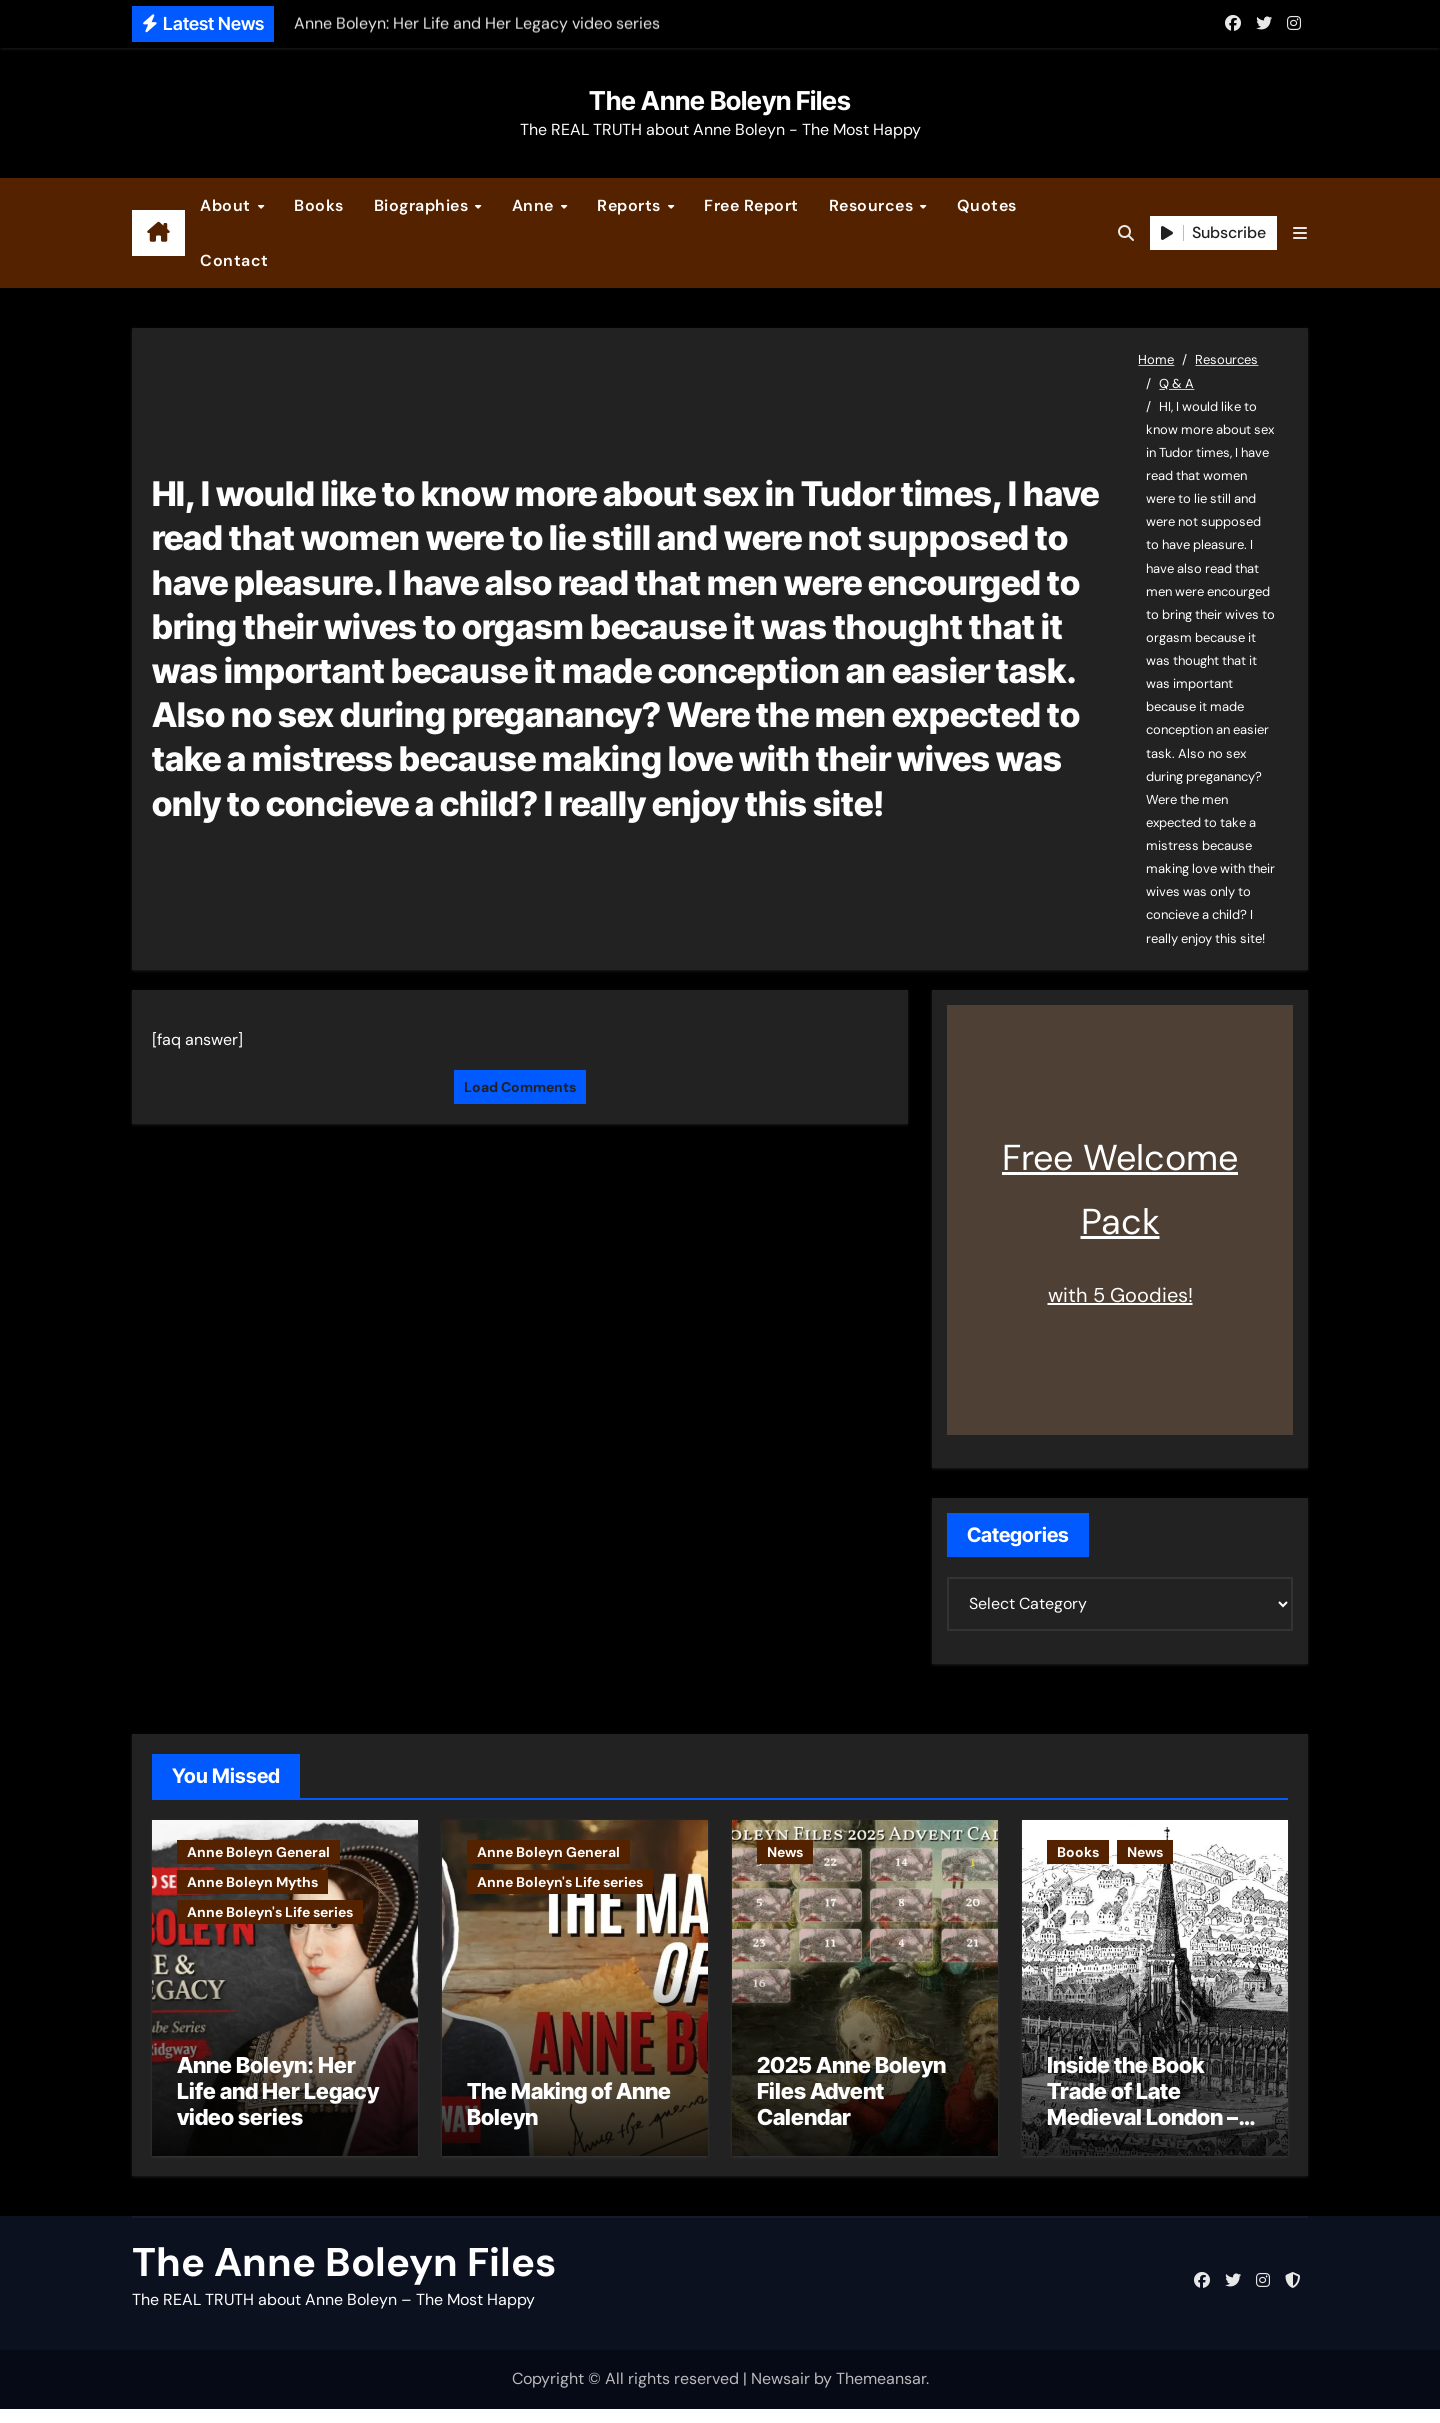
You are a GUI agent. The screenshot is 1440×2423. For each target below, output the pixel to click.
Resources (873, 205)
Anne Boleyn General (258, 1852)
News (785, 1852)
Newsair (780, 2392)
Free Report (751, 205)
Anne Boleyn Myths (252, 1882)
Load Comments (520, 1087)
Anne (535, 205)
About (227, 205)
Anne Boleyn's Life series (270, 1912)
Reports (631, 205)
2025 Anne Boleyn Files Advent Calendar (851, 2104)
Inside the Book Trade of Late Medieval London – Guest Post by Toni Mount (1142, 2131)
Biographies (423, 205)
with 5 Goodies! (1120, 1295)
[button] (1300, 233)
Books (319, 205)
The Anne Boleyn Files (720, 100)
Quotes (987, 205)
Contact (234, 260)
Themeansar (881, 2392)
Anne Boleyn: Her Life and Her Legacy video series (278, 2104)
